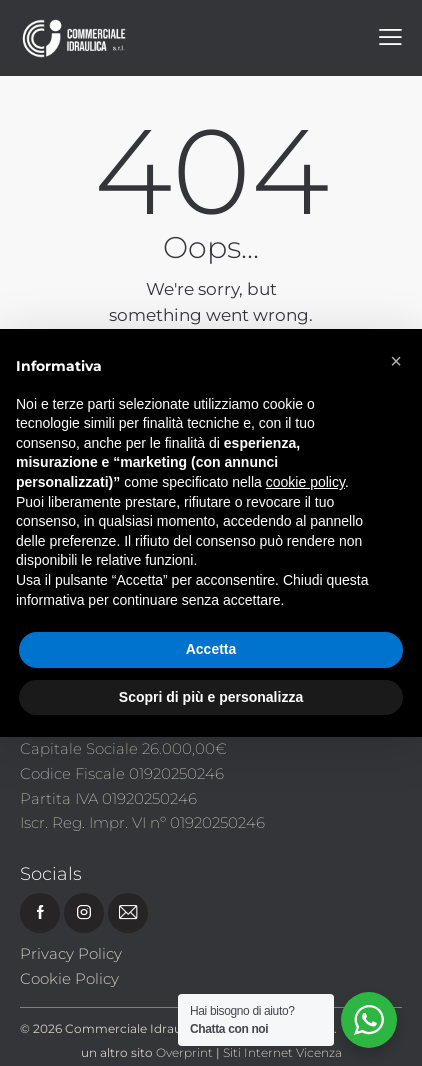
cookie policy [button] (305, 482)
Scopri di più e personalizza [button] (211, 697)
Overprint (184, 1052)
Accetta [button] (211, 649)
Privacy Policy (71, 953)
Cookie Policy (69, 978)
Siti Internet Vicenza (282, 1052)
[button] (396, 361)
